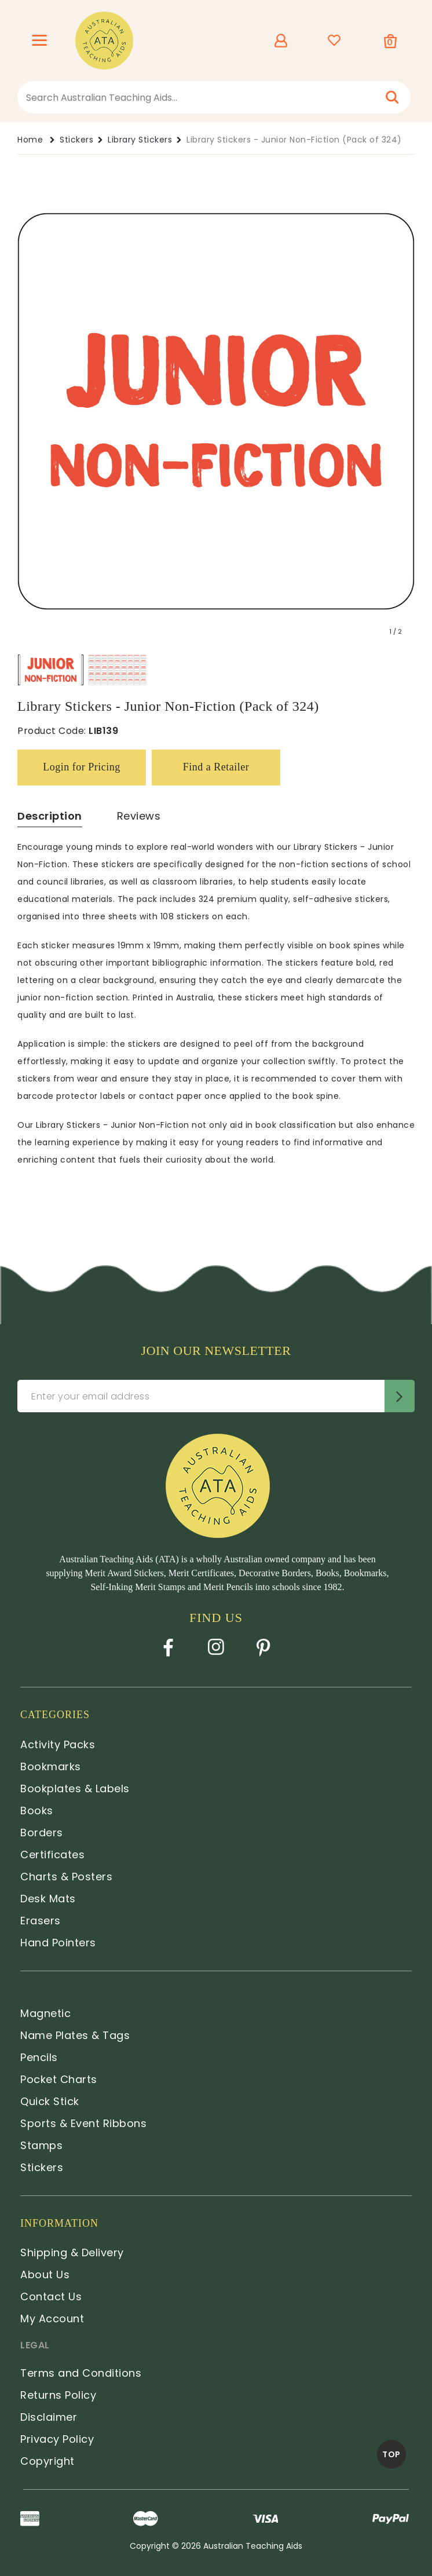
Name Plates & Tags (75, 2035)
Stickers (76, 139)
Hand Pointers (58, 1942)
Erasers (40, 1920)
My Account (52, 2318)
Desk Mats (48, 1898)
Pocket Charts (58, 2079)
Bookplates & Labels (75, 1788)
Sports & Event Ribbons (83, 2123)
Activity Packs (57, 1744)
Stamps (41, 2145)
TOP (391, 2454)
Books (36, 1810)
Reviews (139, 816)
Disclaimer (48, 2417)
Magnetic (45, 2013)
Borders (41, 1832)
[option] (50, 670)
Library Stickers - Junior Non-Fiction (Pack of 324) (294, 139)
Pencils (39, 2057)
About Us (44, 2274)
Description (49, 816)
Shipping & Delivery (72, 2252)
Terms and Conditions (80, 2373)
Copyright (47, 2461)
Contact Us (51, 2296)
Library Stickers (140, 139)
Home (30, 139)
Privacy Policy (57, 2439)
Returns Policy (58, 2395)
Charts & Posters (66, 1876)
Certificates (52, 1854)
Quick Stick (49, 2101)
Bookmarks (50, 1766)
